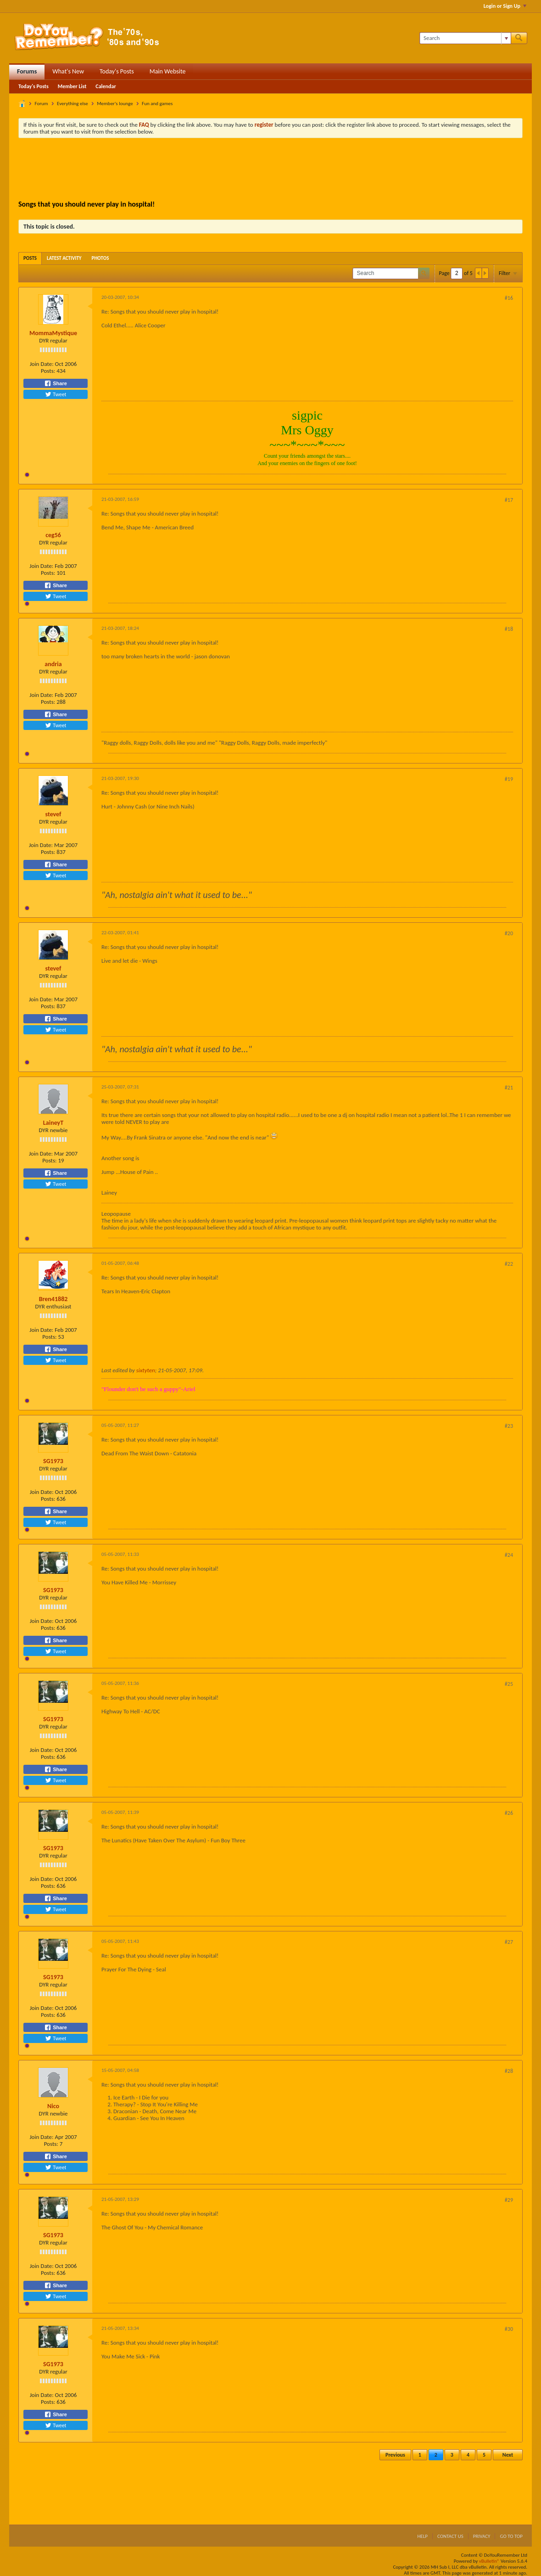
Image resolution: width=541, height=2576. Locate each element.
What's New (68, 71)
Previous (395, 2455)
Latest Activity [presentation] (64, 258)
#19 (509, 779)
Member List (72, 86)
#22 (509, 1264)
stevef (53, 814)
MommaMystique (53, 333)
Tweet (55, 394)
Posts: (48, 370)
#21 (509, 1087)
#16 (509, 298)
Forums (27, 71)
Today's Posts (117, 71)
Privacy (482, 2536)
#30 (509, 2329)
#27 (509, 1942)
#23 (509, 1426)
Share (55, 383)
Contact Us (450, 2536)
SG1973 (53, 1461)
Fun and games (157, 104)
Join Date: (42, 363)
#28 (509, 2071)
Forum (41, 104)
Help (422, 2536)
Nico (53, 2106)
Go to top (511, 2536)
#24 (509, 1555)
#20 (509, 933)
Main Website (168, 71)
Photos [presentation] (100, 258)
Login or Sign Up (505, 6)
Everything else (72, 104)
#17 (509, 500)
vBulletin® (489, 2561)
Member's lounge (115, 104)
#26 (509, 1813)
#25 (509, 1684)
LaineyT (53, 1123)
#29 (509, 2200)
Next (507, 2455)
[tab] (30, 258)
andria (53, 664)
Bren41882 (53, 1299)
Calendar (105, 86)
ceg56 (53, 535)
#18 (509, 629)
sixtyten (145, 1370)
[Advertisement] (271, 170)
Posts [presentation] (30, 258)
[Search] (465, 38)
